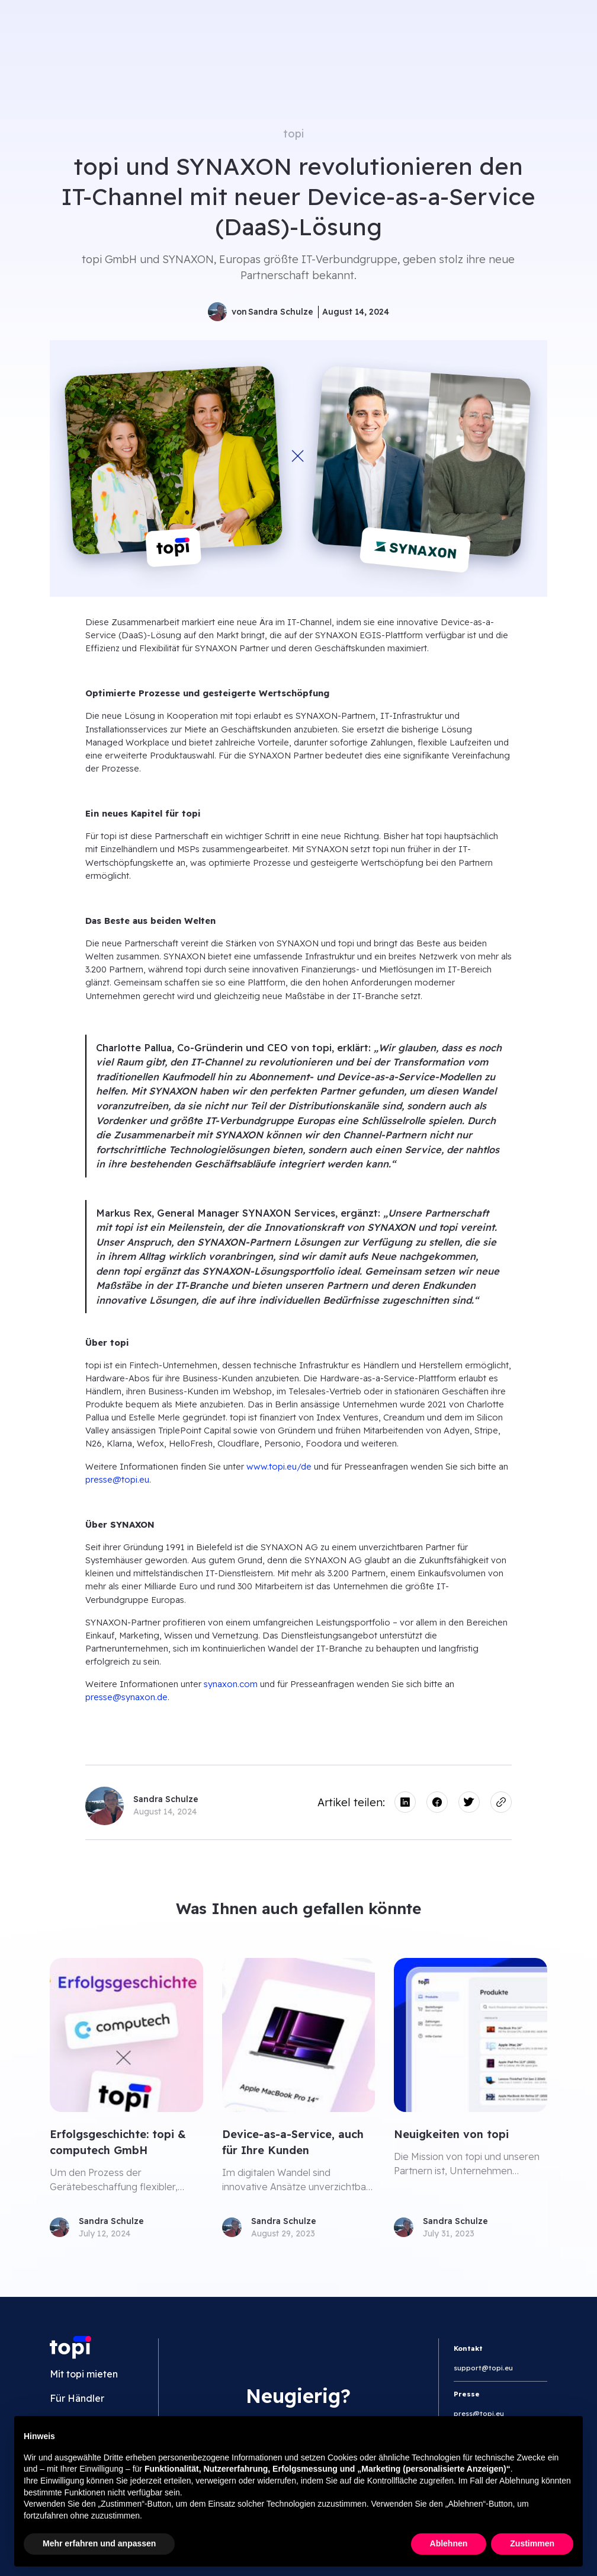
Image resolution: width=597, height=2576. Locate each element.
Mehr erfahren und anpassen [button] (99, 2543)
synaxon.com (231, 1683)
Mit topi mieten (84, 2374)
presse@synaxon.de (126, 1697)
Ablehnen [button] (449, 2543)
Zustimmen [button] (532, 2543)
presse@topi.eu (117, 1479)
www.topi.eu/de (279, 1466)
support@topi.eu (483, 2368)
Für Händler (77, 2398)
